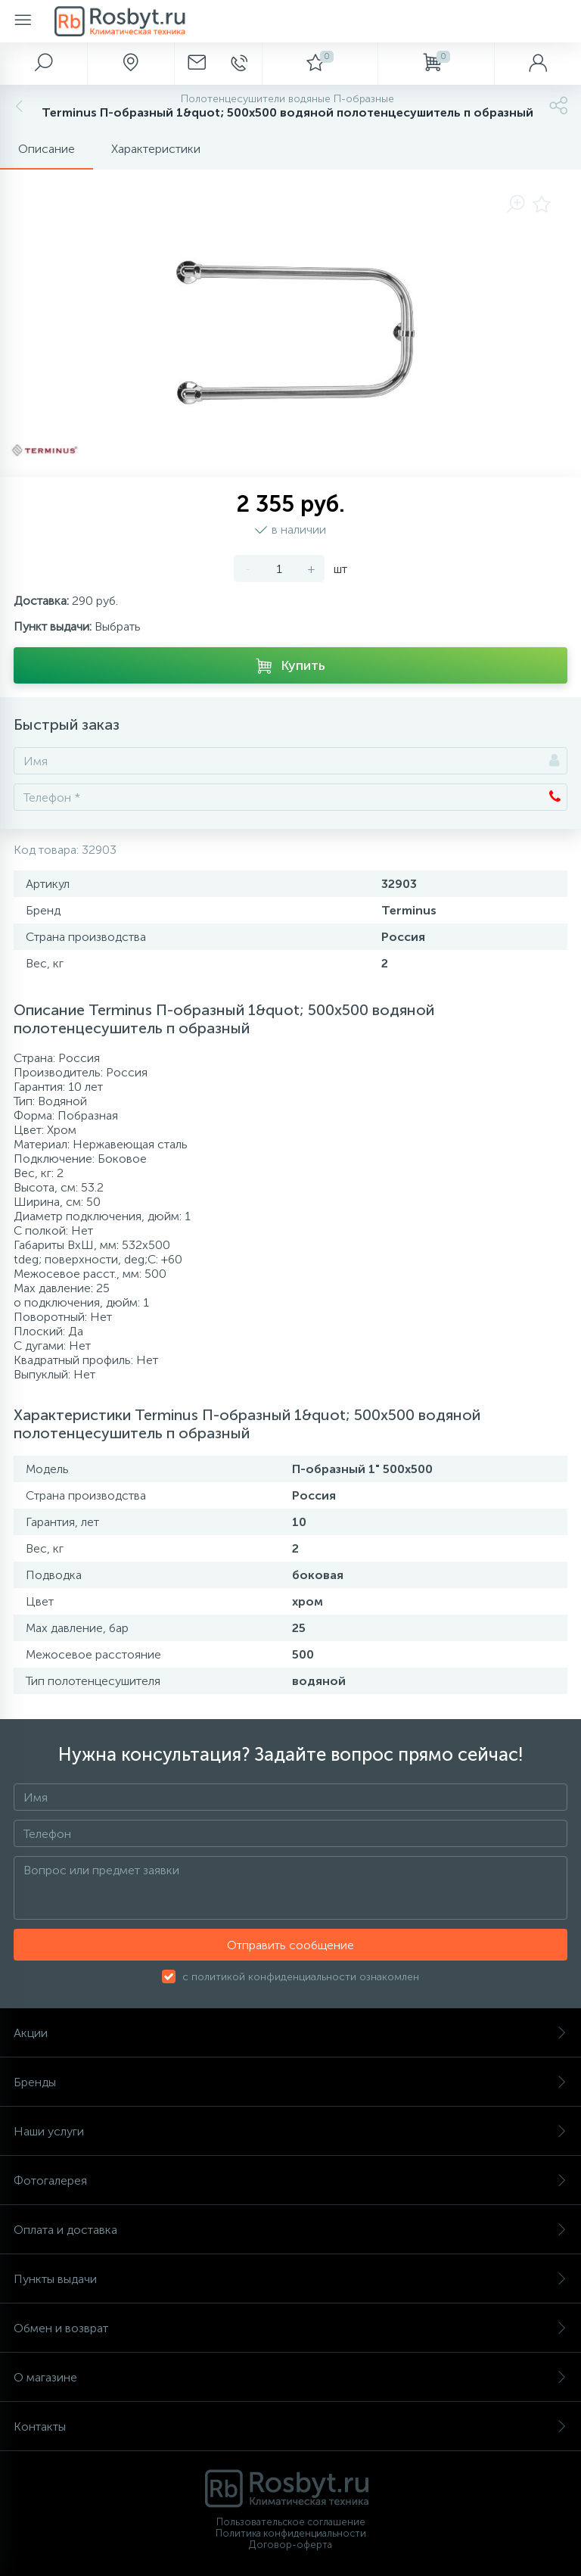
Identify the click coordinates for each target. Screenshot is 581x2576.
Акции (290, 2033)
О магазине (290, 2377)
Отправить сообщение (290, 1945)
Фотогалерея (290, 2180)
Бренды (290, 2082)
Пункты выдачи (290, 2279)
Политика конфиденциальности (291, 2533)
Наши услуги (290, 2131)
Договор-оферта (290, 2544)
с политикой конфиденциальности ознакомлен (300, 1976)
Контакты (290, 2426)
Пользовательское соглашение (290, 2522)
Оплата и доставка (290, 2229)
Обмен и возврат (290, 2328)
